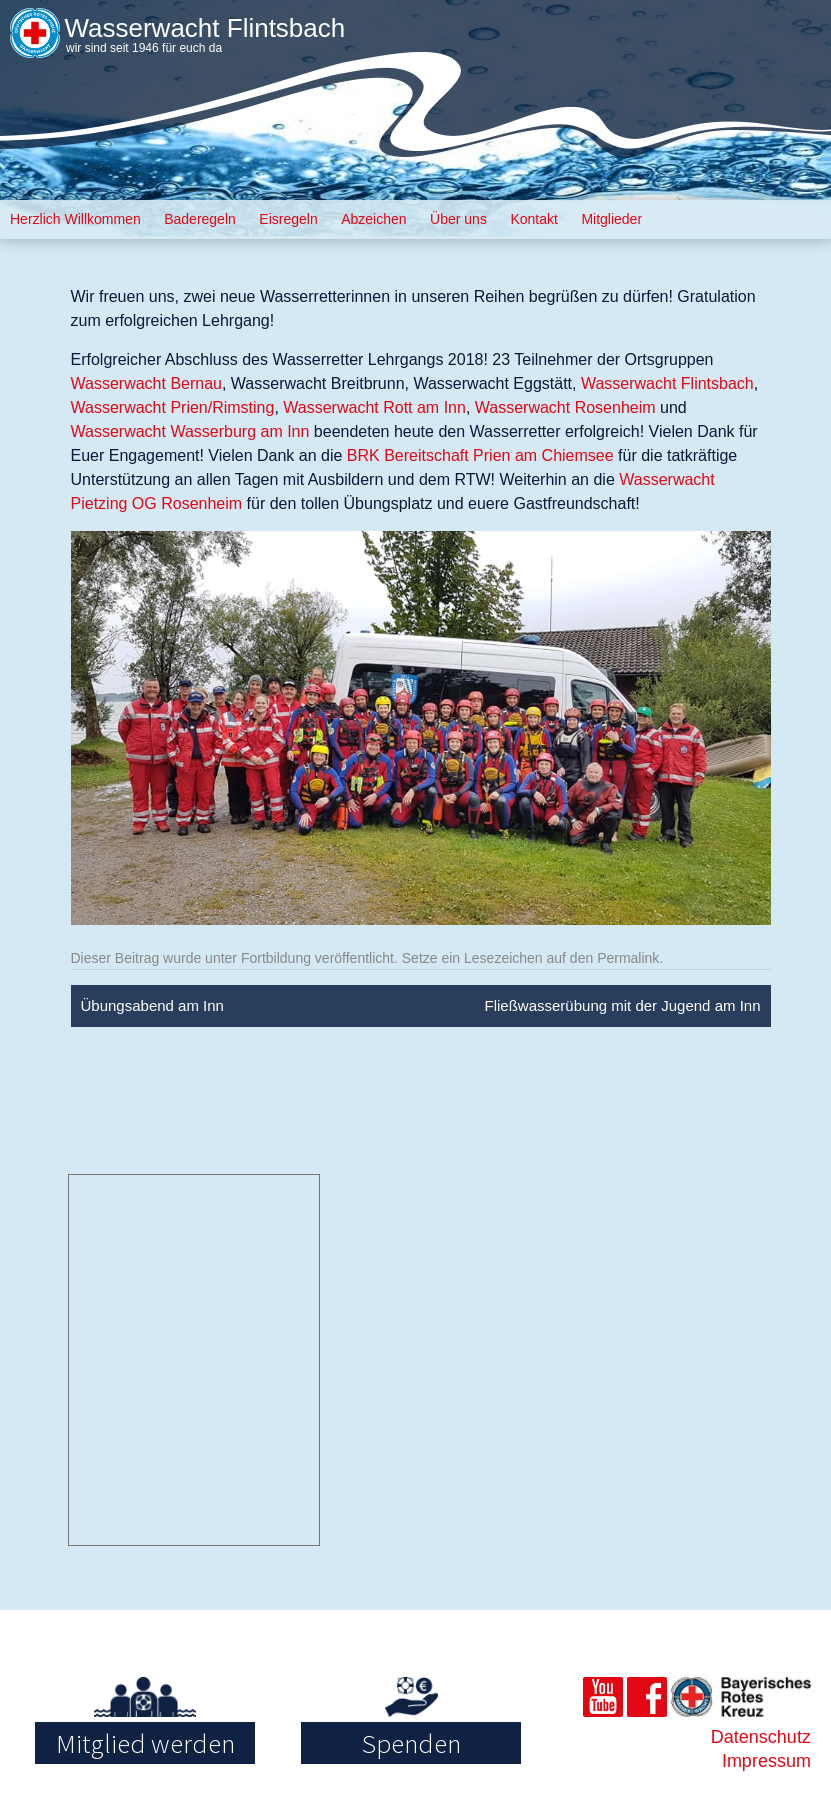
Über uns (458, 219)
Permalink (628, 958)
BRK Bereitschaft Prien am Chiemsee (480, 455)
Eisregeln (288, 219)
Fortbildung (276, 958)
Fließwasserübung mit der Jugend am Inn (623, 1005)
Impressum (766, 1761)
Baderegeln (200, 219)
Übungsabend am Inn (152, 1005)
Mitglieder (611, 219)
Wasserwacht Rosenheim (565, 407)
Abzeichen (373, 219)
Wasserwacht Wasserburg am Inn (190, 431)
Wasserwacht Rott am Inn (374, 407)
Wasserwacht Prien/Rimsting (173, 407)
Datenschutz (761, 1737)
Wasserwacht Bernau (146, 383)
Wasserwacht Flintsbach (204, 28)
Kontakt (533, 219)
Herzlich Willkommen (75, 219)
